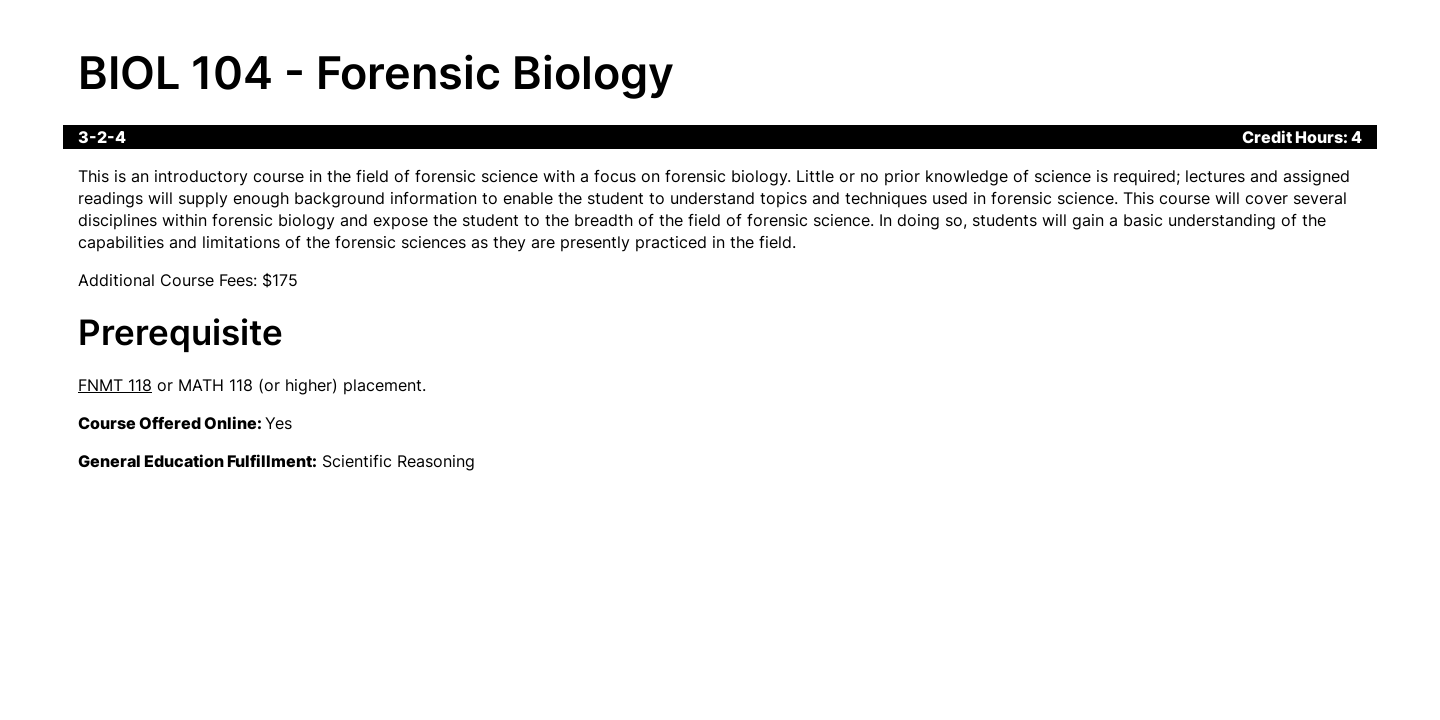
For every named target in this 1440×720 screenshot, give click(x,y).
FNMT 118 (115, 385)
